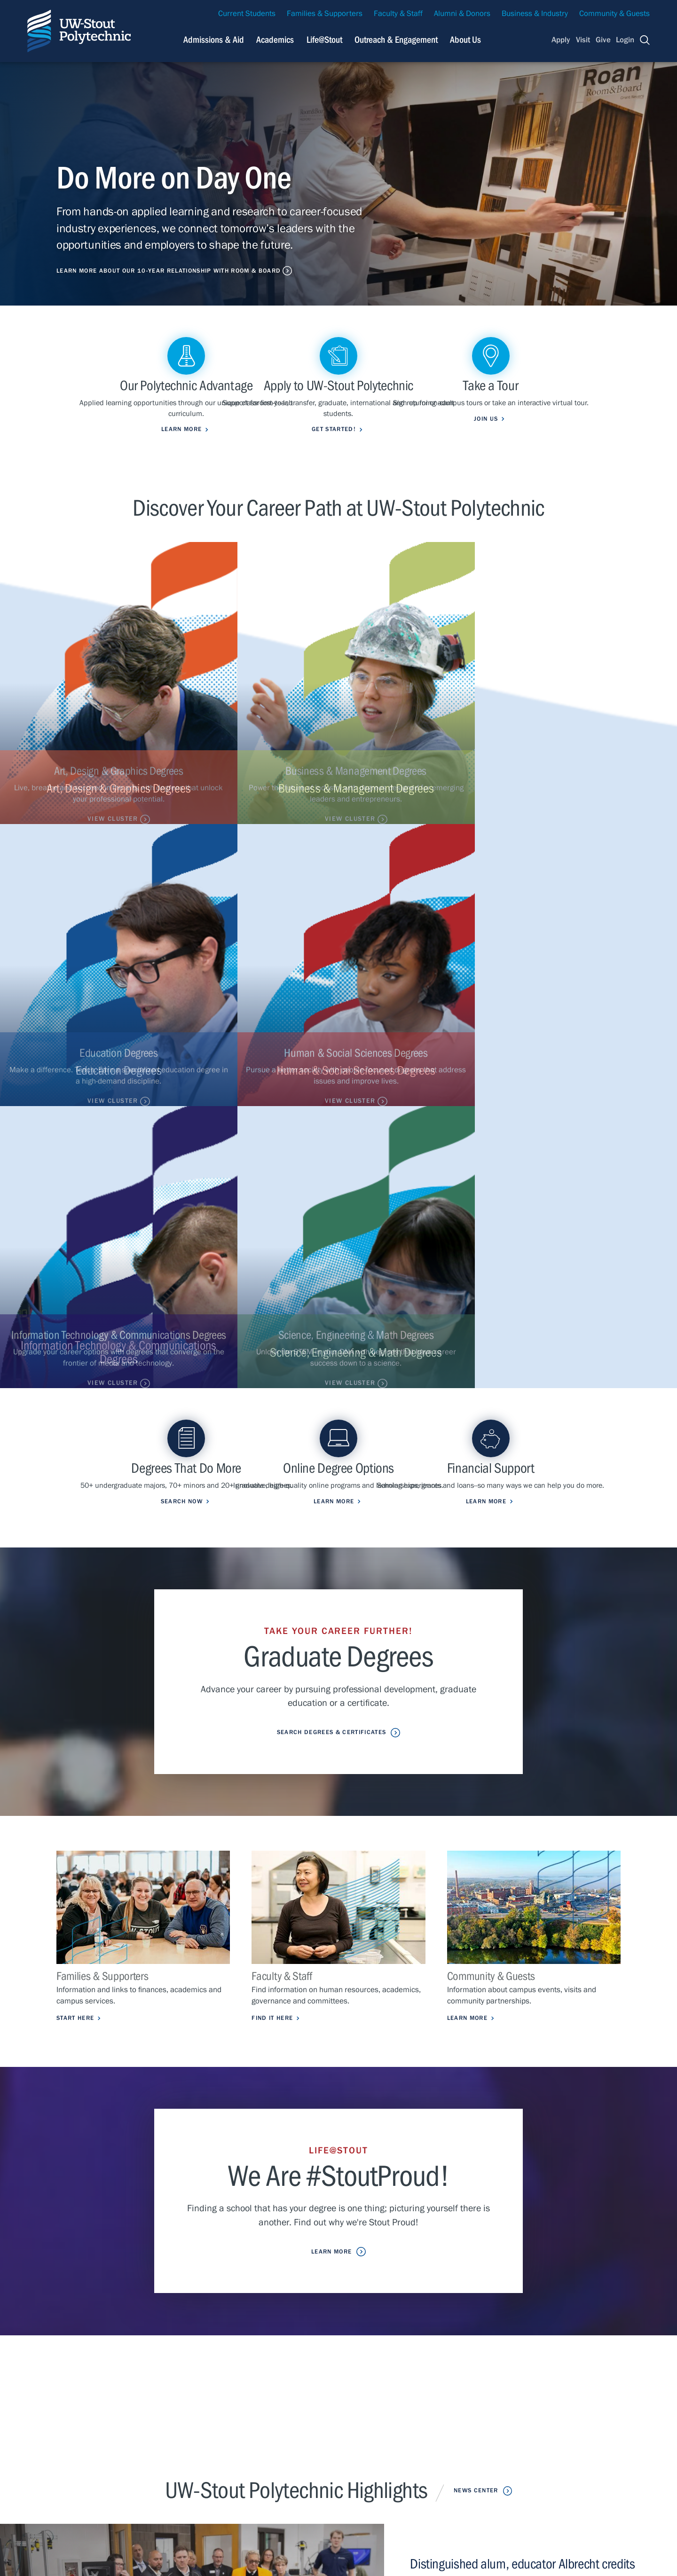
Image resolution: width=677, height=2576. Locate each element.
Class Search (334, 2456)
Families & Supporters (324, 13)
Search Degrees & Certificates (331, 1197)
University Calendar (470, 2442)
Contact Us (44, 2481)
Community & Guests (614, 13)
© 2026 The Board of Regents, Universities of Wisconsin (273, 2558)
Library (448, 2456)
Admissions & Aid (218, 2428)
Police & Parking (464, 2470)
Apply (560, 40)
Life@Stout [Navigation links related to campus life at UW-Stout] (324, 39)
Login (625, 40)
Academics (207, 2442)
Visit (583, 40)
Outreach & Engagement (229, 2470)
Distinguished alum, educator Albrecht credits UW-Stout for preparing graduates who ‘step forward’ (525, 2048)
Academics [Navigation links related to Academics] (275, 39)
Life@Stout (206, 2456)
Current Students (247, 13)
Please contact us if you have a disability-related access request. (327, 2543)
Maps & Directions (344, 2442)
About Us (465, 39)
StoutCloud (331, 2470)
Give (603, 40)
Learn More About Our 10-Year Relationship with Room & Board (180, 270)
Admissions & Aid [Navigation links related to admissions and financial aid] (213, 39)
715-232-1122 (80, 2438)
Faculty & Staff (398, 13)
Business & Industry (535, 13)
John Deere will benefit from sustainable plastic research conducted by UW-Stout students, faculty (528, 2225)
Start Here (77, 1483)
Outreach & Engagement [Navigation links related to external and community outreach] (396, 39)
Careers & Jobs (462, 2428)
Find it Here (275, 1483)
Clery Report (458, 2484)
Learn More (469, 1483)
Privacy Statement (94, 2481)
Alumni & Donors (462, 13)
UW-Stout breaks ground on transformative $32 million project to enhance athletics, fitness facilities (518, 2142)
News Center (475, 1957)
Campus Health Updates (354, 2428)
